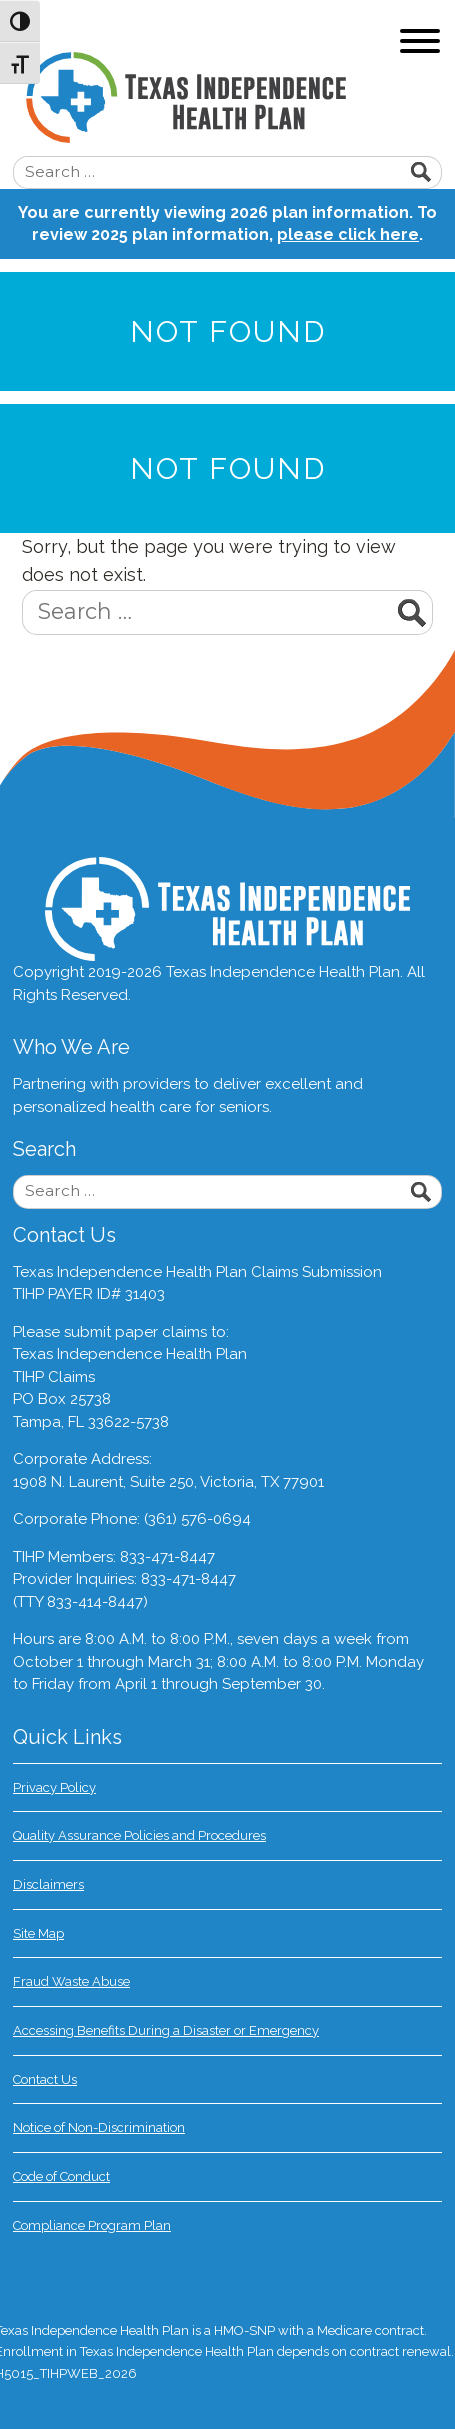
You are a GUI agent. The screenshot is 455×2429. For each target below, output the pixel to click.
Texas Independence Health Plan (240, 97)
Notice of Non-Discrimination (99, 2127)
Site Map (38, 1933)
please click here (348, 234)
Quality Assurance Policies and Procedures (139, 1835)
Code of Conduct (61, 2176)
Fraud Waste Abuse (71, 1981)
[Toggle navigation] (420, 43)
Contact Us (45, 2079)
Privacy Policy (54, 1787)
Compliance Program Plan (92, 2225)
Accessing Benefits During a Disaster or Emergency (166, 2030)
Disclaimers (48, 1884)
